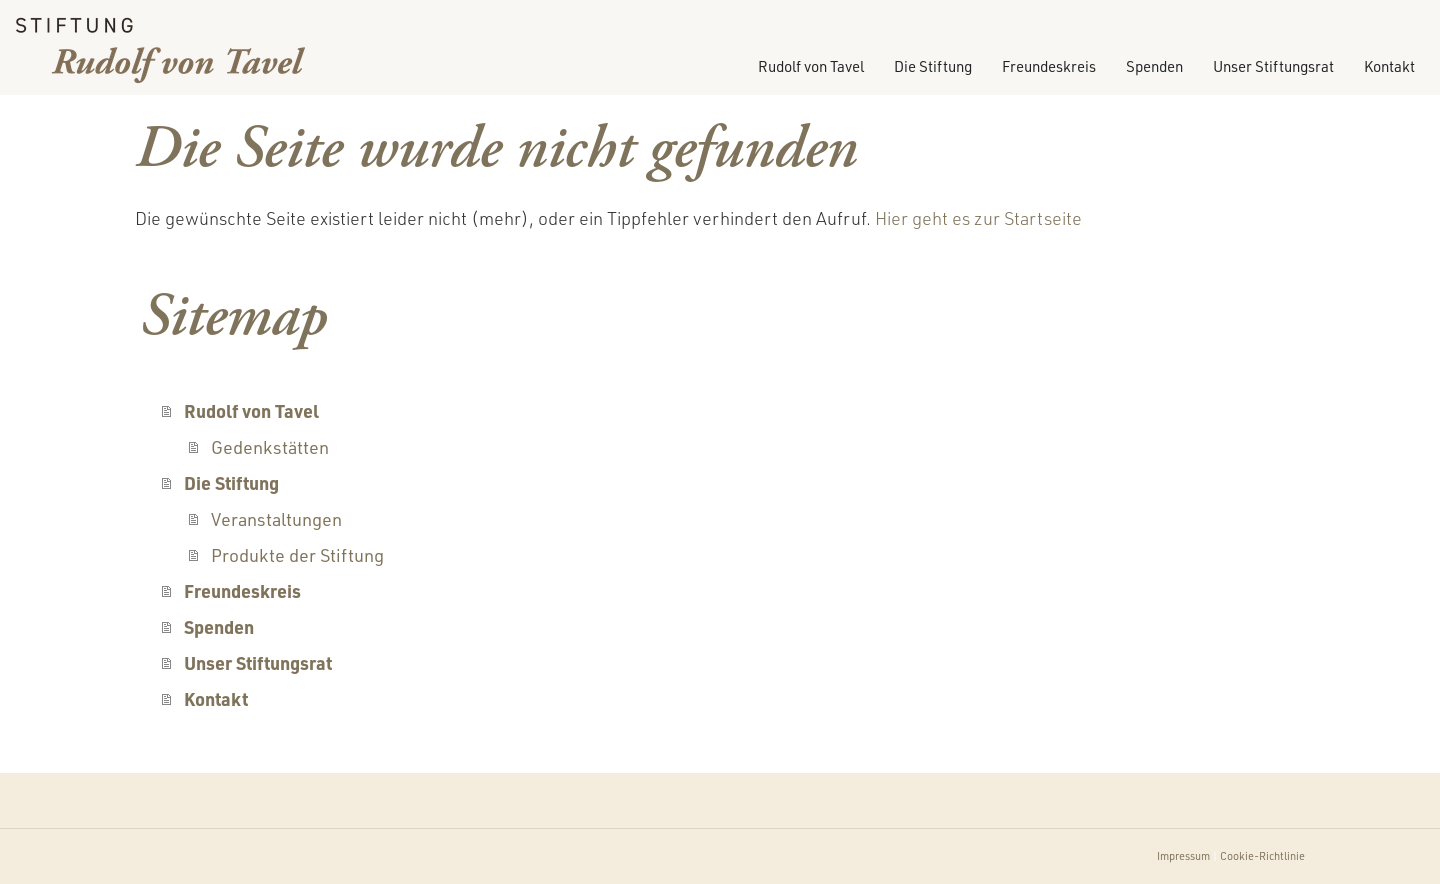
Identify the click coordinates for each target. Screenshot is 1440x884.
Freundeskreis (1049, 66)
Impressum (1183, 856)
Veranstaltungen (276, 519)
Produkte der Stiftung (297, 555)
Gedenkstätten (270, 447)
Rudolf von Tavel (811, 66)
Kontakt (1389, 66)
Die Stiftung (933, 66)
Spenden (1154, 66)
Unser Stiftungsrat (1273, 66)
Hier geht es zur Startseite (978, 218)
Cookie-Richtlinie (1262, 856)
